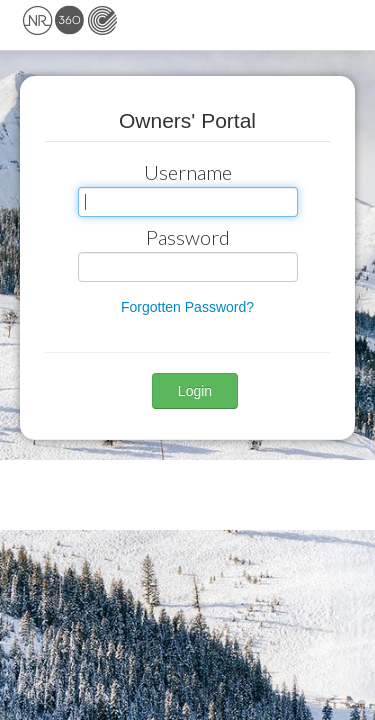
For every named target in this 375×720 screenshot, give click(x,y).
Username (188, 172)
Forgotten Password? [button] (187, 307)
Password (188, 237)
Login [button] (195, 391)
